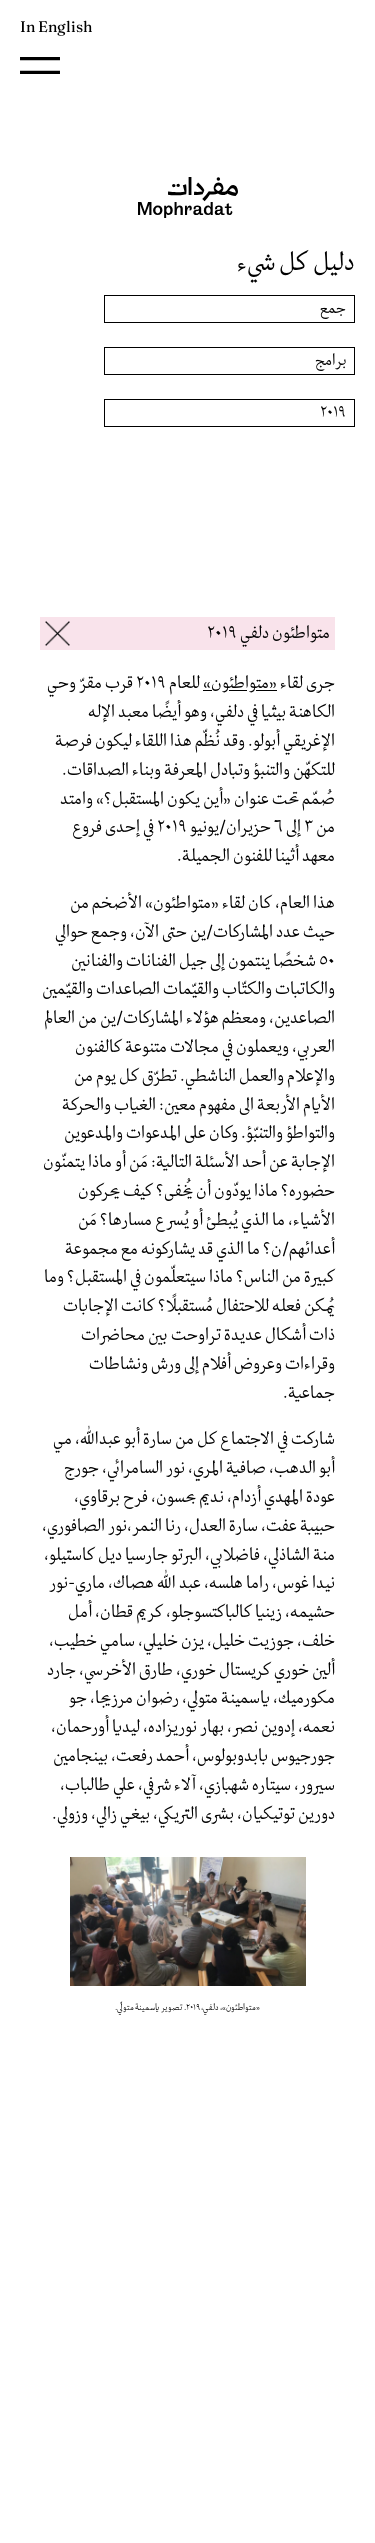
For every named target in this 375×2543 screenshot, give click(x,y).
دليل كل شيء (296, 263)
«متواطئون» (240, 683)
